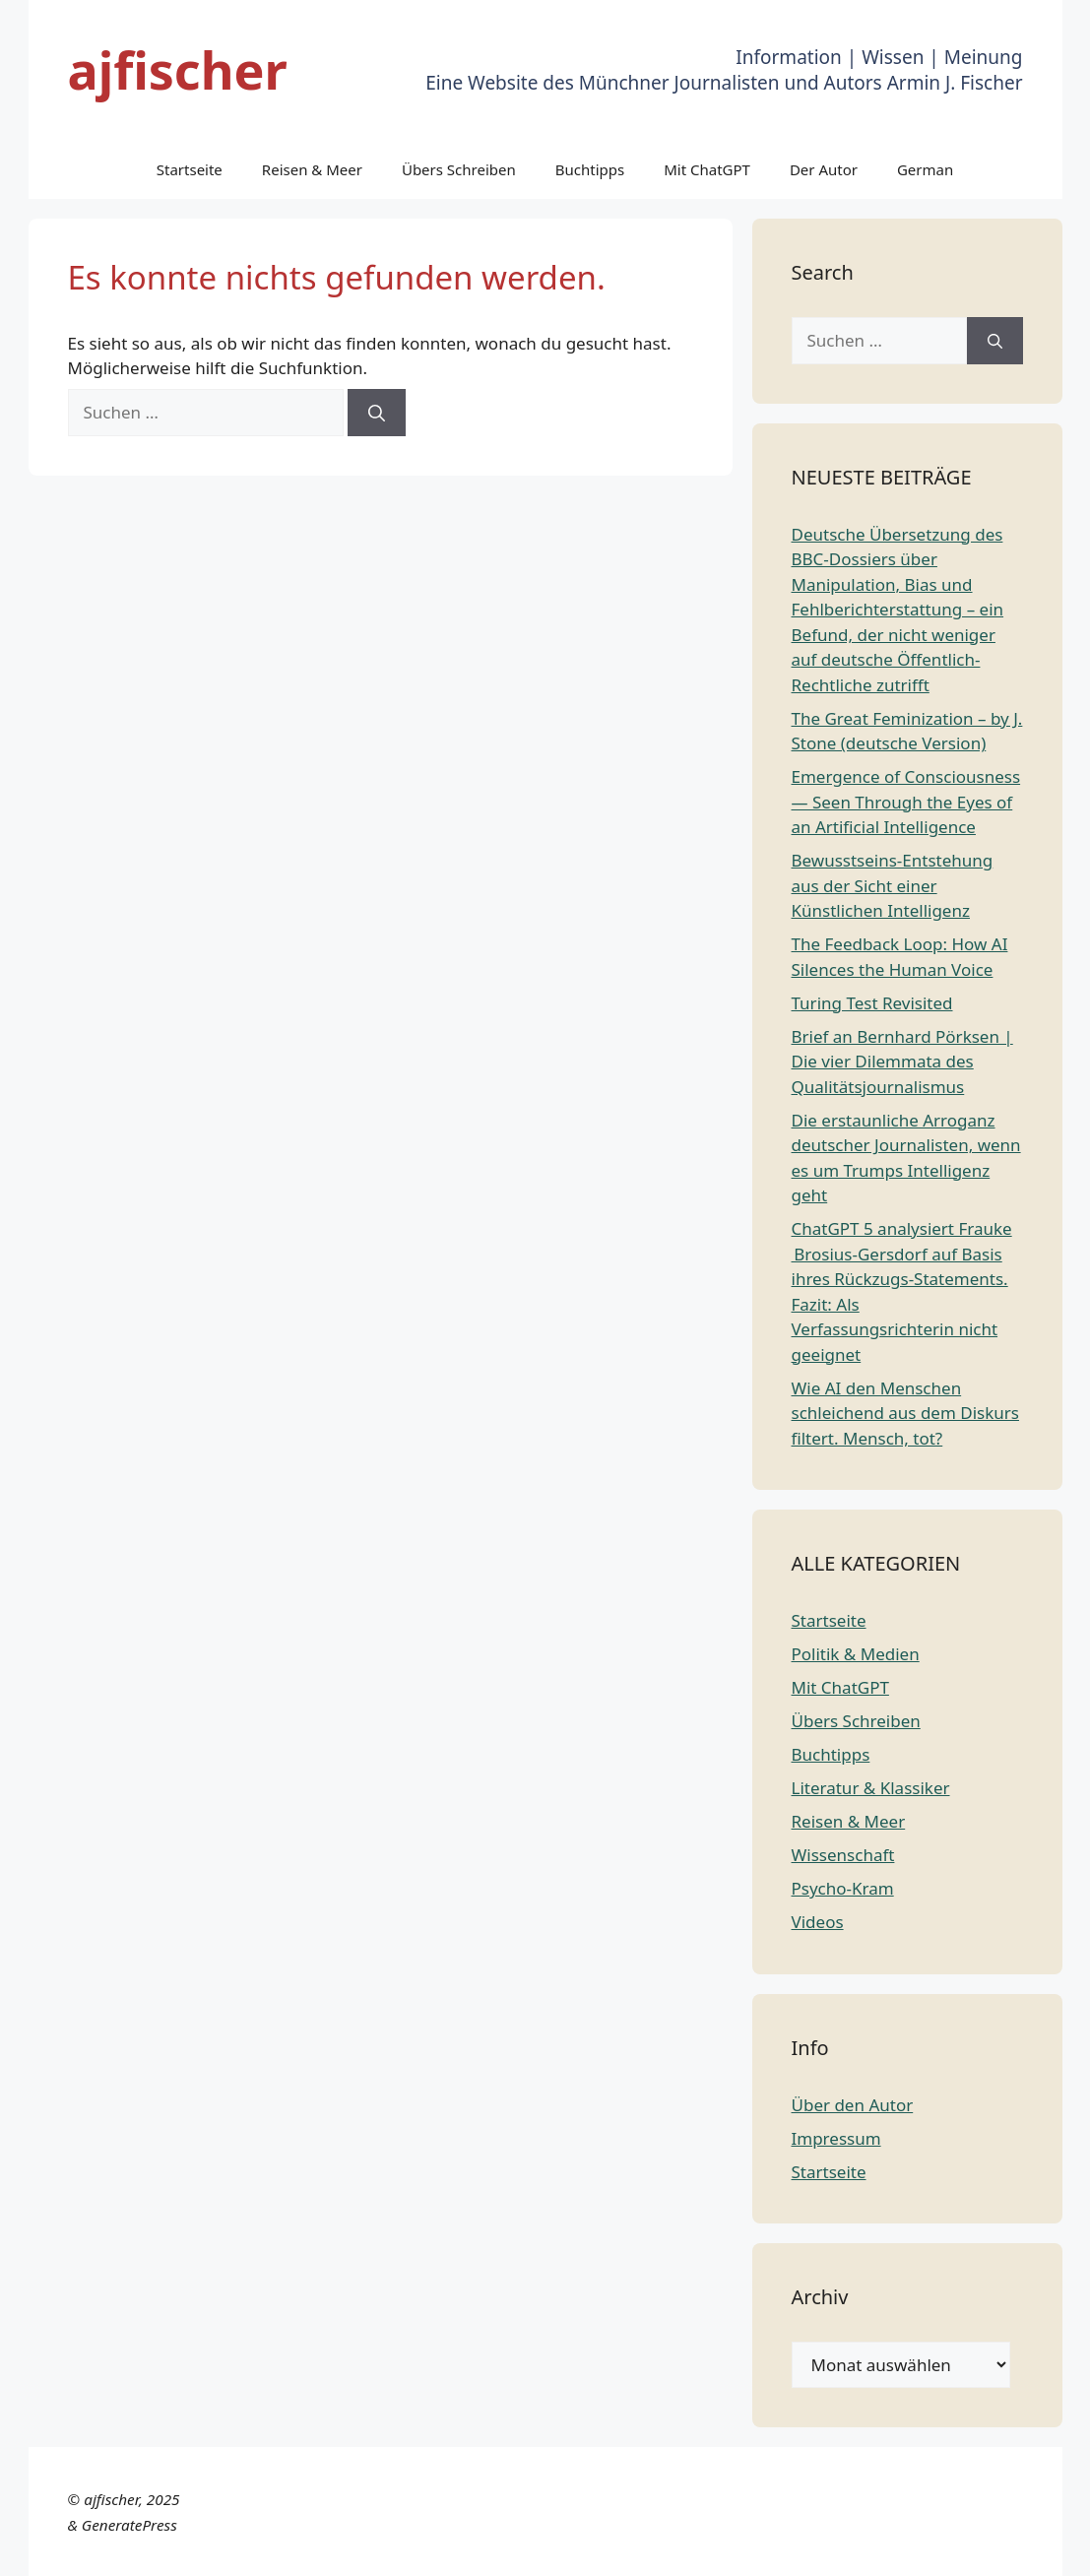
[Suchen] (377, 412)
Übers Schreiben (459, 169)
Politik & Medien (856, 1653)
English (637, 2549)
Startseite (190, 169)
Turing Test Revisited (872, 1003)
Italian (823, 2549)
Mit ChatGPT (707, 169)
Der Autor (824, 169)
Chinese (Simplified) (475, 2549)
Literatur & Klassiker (871, 1787)
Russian (978, 2549)
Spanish (1044, 2549)
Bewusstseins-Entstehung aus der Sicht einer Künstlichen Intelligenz (893, 885)
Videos (818, 1921)
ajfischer (178, 69)
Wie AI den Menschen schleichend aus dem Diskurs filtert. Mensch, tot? (905, 1413)
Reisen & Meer (312, 169)
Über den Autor (853, 2104)
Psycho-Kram (843, 1888)
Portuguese (898, 2549)
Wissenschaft (843, 1854)
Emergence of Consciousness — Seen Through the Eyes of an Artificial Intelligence (906, 801)
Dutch (581, 2549)
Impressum (836, 2138)
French (696, 2549)
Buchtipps (589, 169)
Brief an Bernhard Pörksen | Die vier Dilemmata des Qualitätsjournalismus (902, 1061)
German (925, 169)
